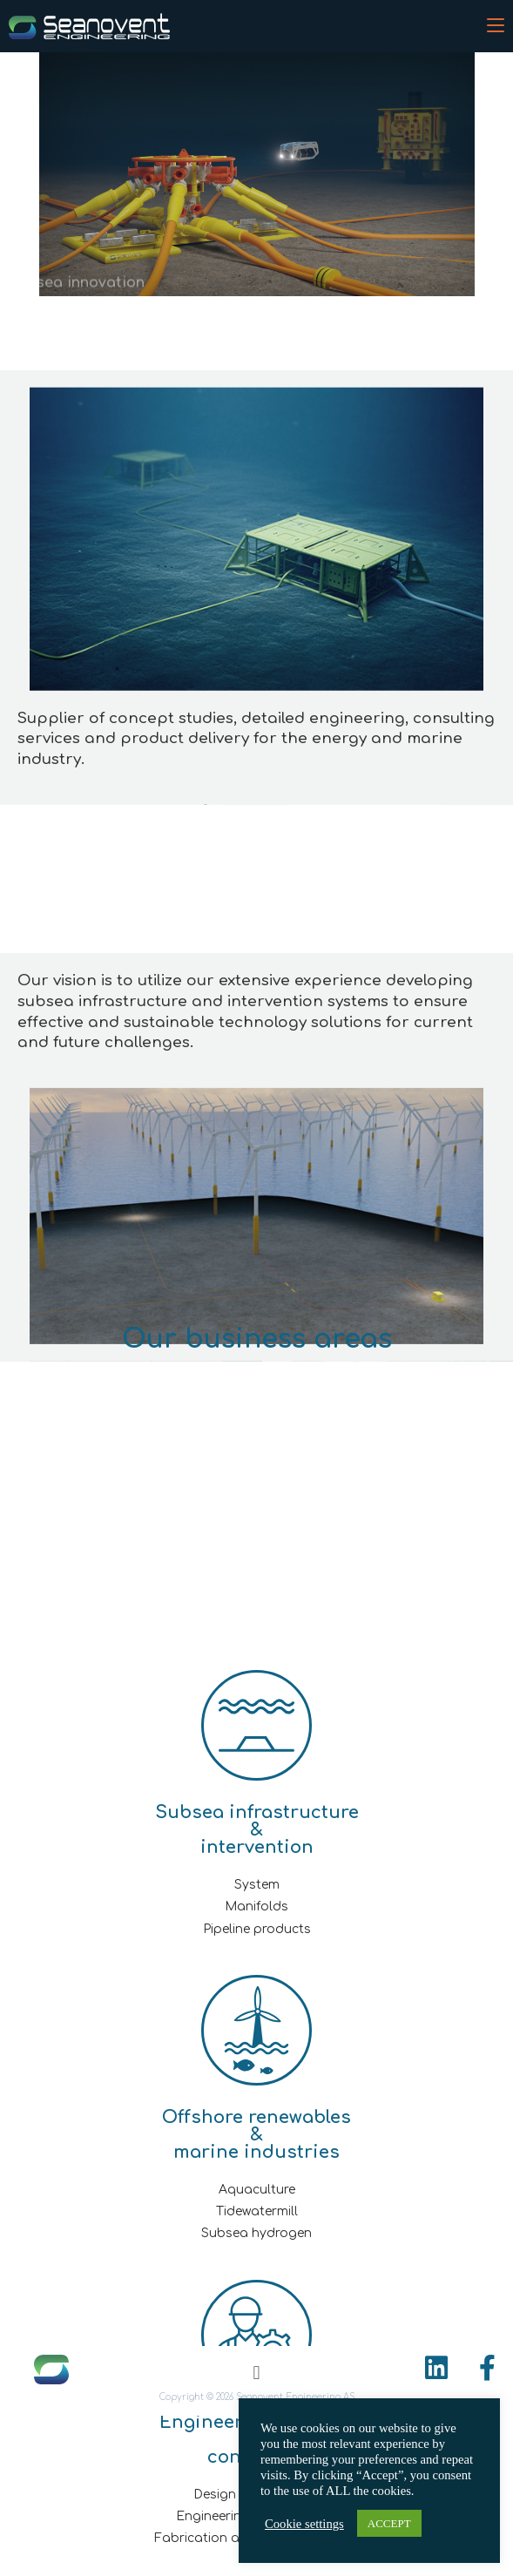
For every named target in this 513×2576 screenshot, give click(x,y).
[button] (256, 2372)
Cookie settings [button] (304, 2524)
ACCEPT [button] (389, 2523)
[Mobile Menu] (495, 26)
